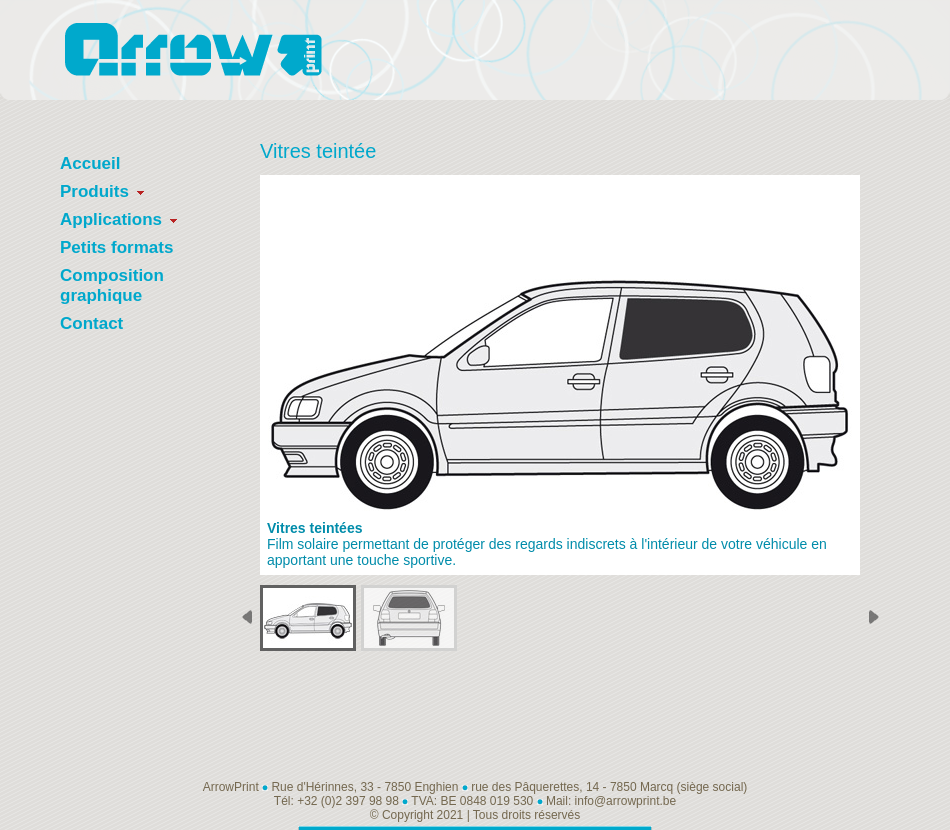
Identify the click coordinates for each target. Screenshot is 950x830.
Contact (91, 323)
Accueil (90, 163)
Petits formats (116, 247)
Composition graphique (112, 285)
